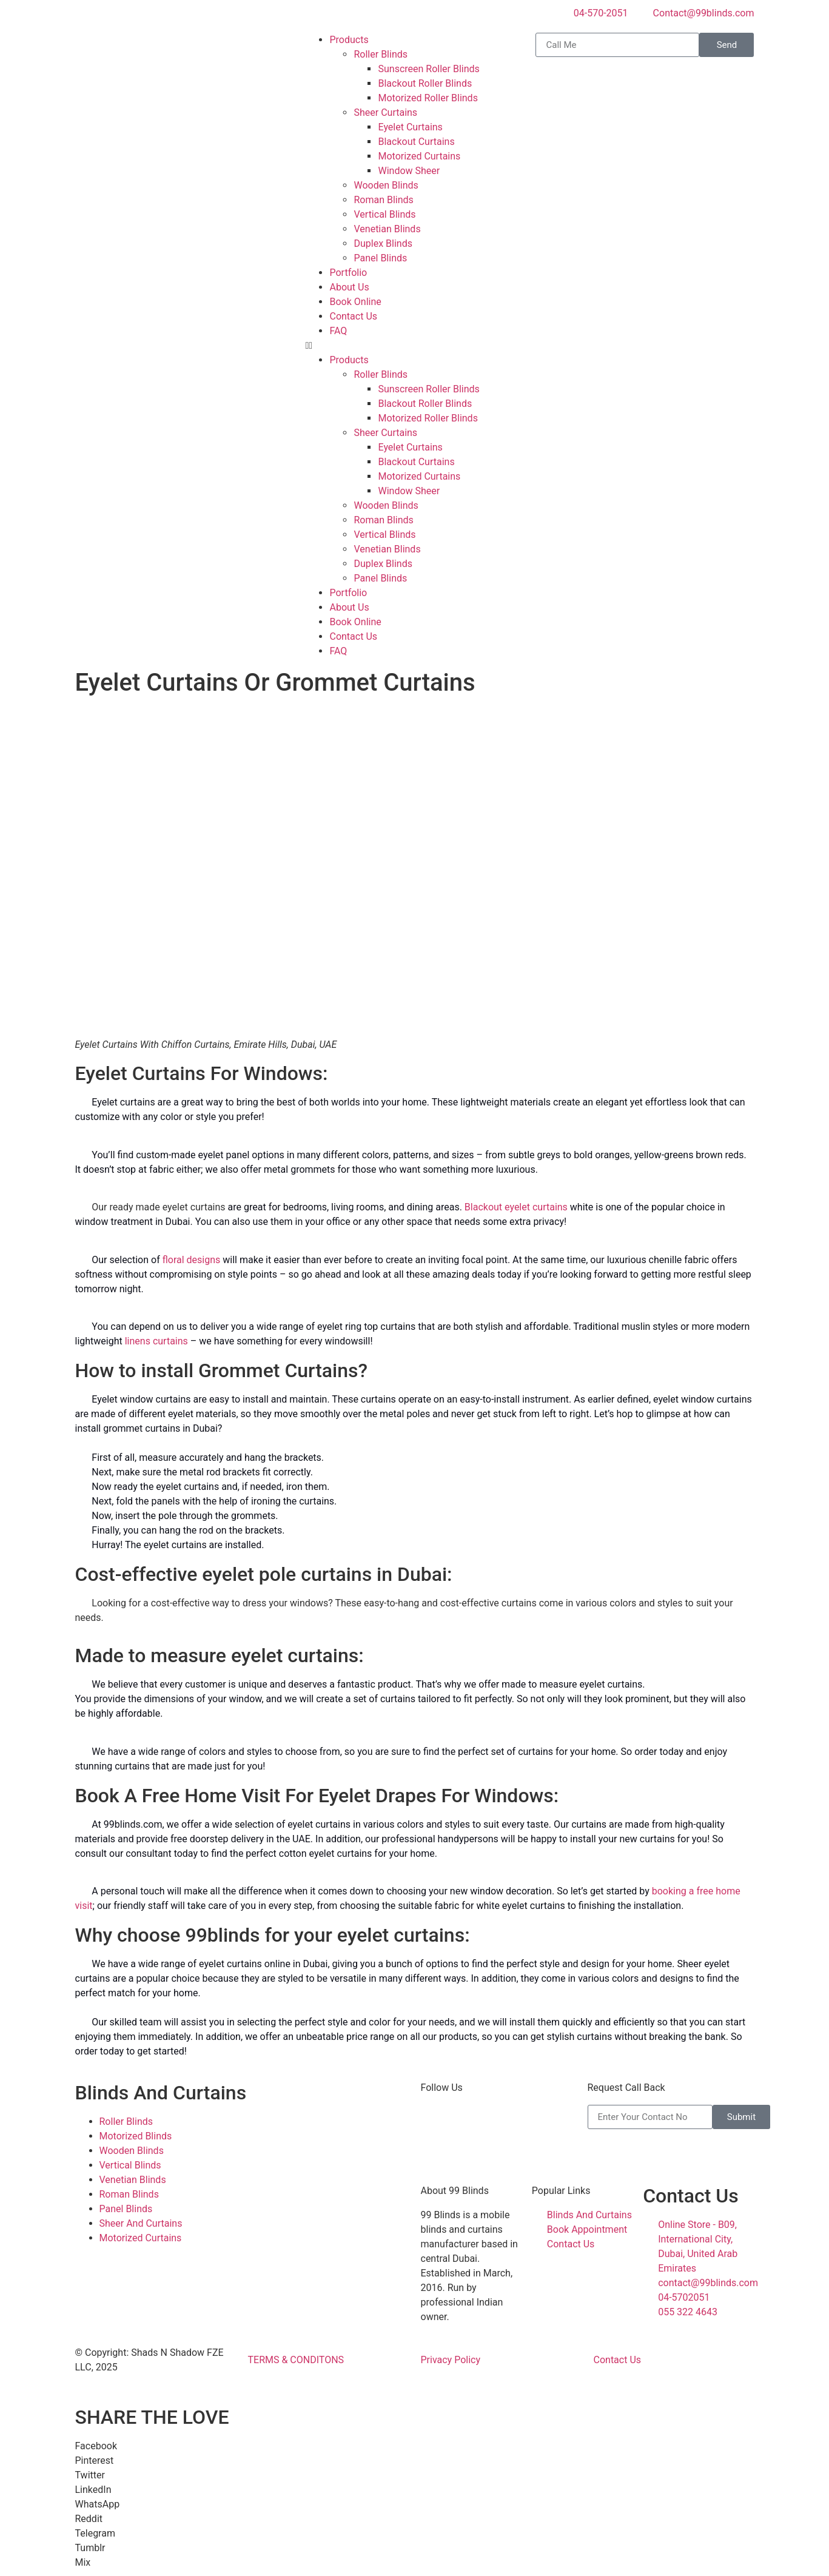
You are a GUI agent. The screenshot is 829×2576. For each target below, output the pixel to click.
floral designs (192, 1260)
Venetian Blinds (387, 229)
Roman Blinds (383, 200)
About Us (349, 287)
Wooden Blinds (386, 185)
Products (348, 39)
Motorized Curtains (419, 156)
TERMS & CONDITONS (296, 2360)
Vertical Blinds (384, 214)
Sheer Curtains (385, 112)
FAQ (338, 331)
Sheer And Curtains (141, 2223)
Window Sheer (409, 170)
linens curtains (156, 1341)
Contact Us (353, 316)
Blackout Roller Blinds (425, 83)
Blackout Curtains (416, 141)
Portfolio (348, 272)
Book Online (355, 301)
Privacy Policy (451, 2360)
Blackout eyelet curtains (516, 1207)
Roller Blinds (381, 54)
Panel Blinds (380, 258)
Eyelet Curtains (410, 127)
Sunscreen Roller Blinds (428, 69)
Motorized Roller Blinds (427, 98)
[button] (414, 345)
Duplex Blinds (383, 243)
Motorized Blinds (135, 2136)
